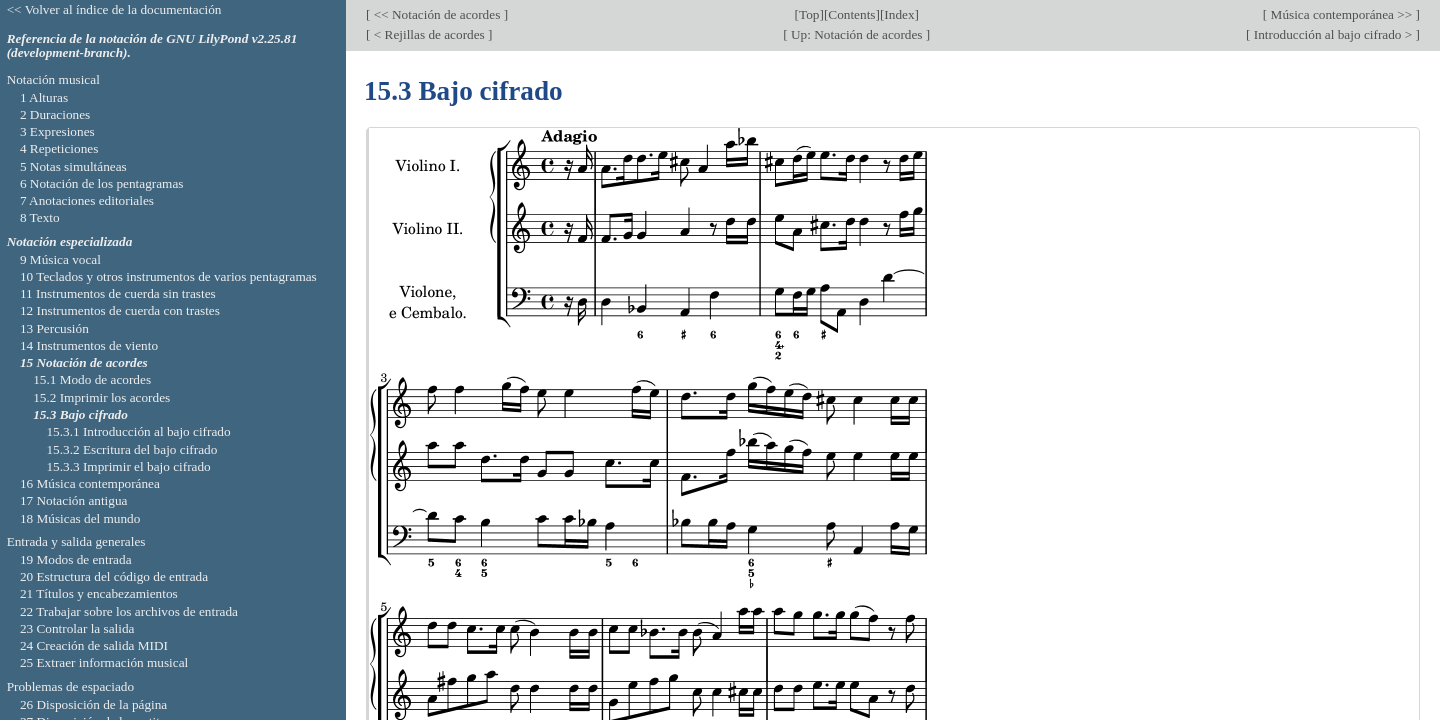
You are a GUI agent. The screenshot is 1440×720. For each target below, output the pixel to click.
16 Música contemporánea (90, 483)
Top (809, 14)
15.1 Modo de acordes (92, 379)
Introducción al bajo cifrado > (1332, 34)
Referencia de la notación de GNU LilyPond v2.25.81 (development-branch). (152, 46)
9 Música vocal (60, 259)
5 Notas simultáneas (73, 166)
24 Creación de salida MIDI (94, 645)
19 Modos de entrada (76, 559)
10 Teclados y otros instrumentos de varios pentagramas (168, 276)
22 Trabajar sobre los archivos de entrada (129, 611)
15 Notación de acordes (84, 362)
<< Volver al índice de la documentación (114, 9)
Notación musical (53, 79)
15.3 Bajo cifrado (80, 414)
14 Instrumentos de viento (89, 345)
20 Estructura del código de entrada (114, 576)
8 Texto (40, 217)
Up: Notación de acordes (857, 34)
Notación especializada (70, 241)
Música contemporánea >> (1341, 14)
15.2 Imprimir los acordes (101, 397)
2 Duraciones (55, 114)
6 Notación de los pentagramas (102, 183)
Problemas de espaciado (70, 686)
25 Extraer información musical (104, 662)
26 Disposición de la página (93, 704)
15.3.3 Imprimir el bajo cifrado (128, 466)
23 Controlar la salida (77, 628)
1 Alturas (44, 97)
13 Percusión (54, 328)
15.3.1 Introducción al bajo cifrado (138, 431)
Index (899, 14)
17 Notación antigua (74, 500)
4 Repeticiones (59, 148)
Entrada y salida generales (76, 541)
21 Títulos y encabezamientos (99, 593)
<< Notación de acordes (436, 14)
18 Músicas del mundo (80, 518)
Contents (851, 14)
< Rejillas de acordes (429, 34)
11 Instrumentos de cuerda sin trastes (118, 293)
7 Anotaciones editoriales (87, 200)
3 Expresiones (57, 131)
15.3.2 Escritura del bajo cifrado (131, 449)
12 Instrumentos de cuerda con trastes (120, 310)
